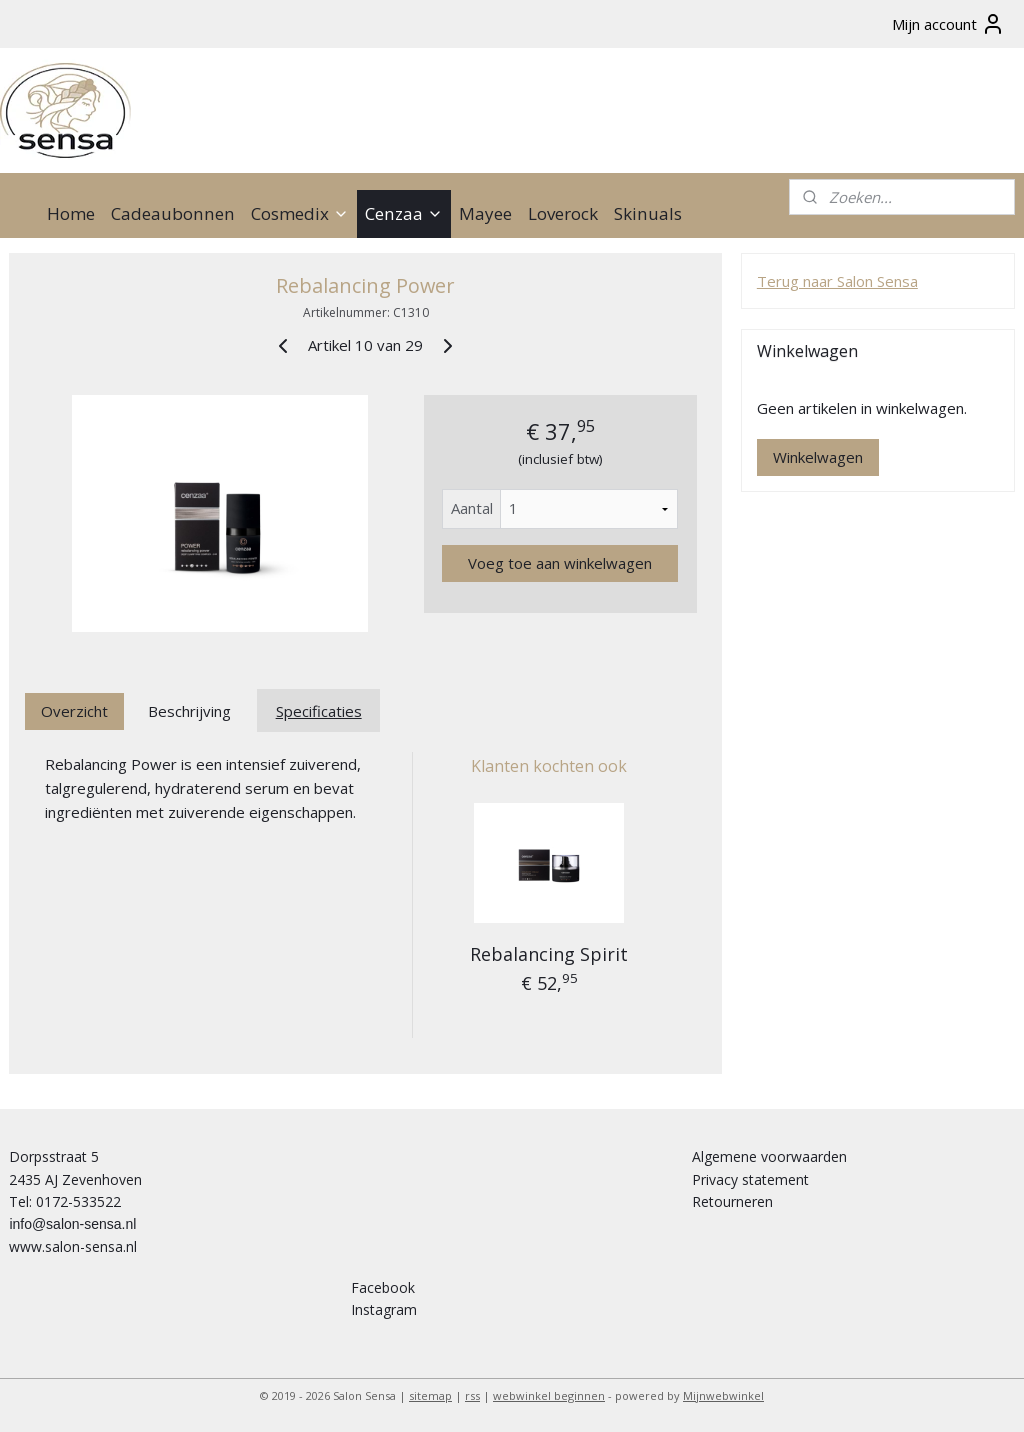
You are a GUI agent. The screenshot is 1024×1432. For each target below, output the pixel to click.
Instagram (384, 1309)
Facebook (383, 1287)
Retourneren (732, 1201)
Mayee (485, 213)
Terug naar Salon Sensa (837, 281)
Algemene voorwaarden (769, 1156)
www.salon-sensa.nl (73, 1246)
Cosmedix (300, 213)
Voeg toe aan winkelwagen (560, 563)
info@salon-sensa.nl (72, 1224)
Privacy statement (750, 1179)
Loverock (563, 213)
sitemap (430, 1395)
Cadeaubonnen (173, 213)
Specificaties (319, 711)
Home (71, 213)
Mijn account (948, 24)
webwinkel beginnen (549, 1395)
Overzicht (74, 711)
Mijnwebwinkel (723, 1395)
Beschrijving (189, 711)
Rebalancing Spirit (549, 954)
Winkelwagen (818, 457)
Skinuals (648, 213)
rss (472, 1395)
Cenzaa (404, 213)
